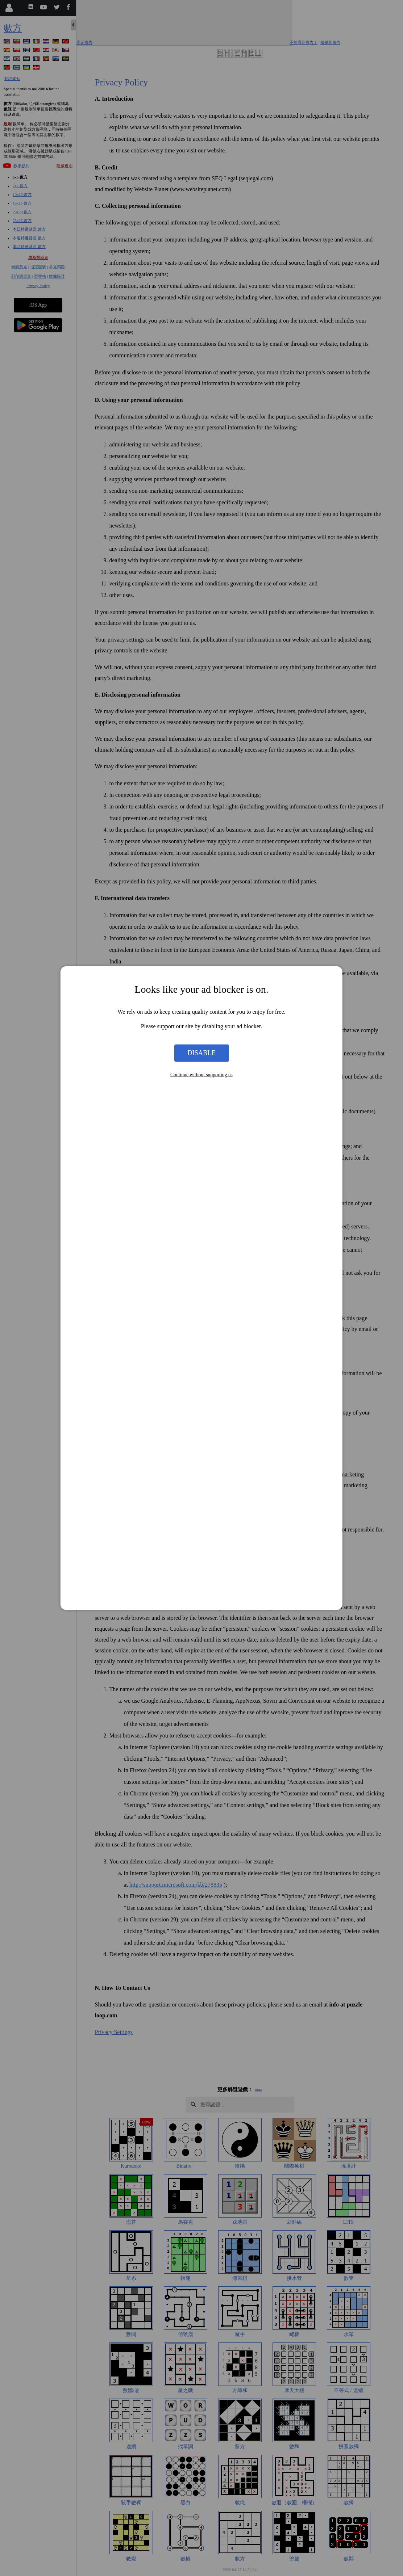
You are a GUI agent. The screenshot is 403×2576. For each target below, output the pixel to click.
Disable (201, 1052)
